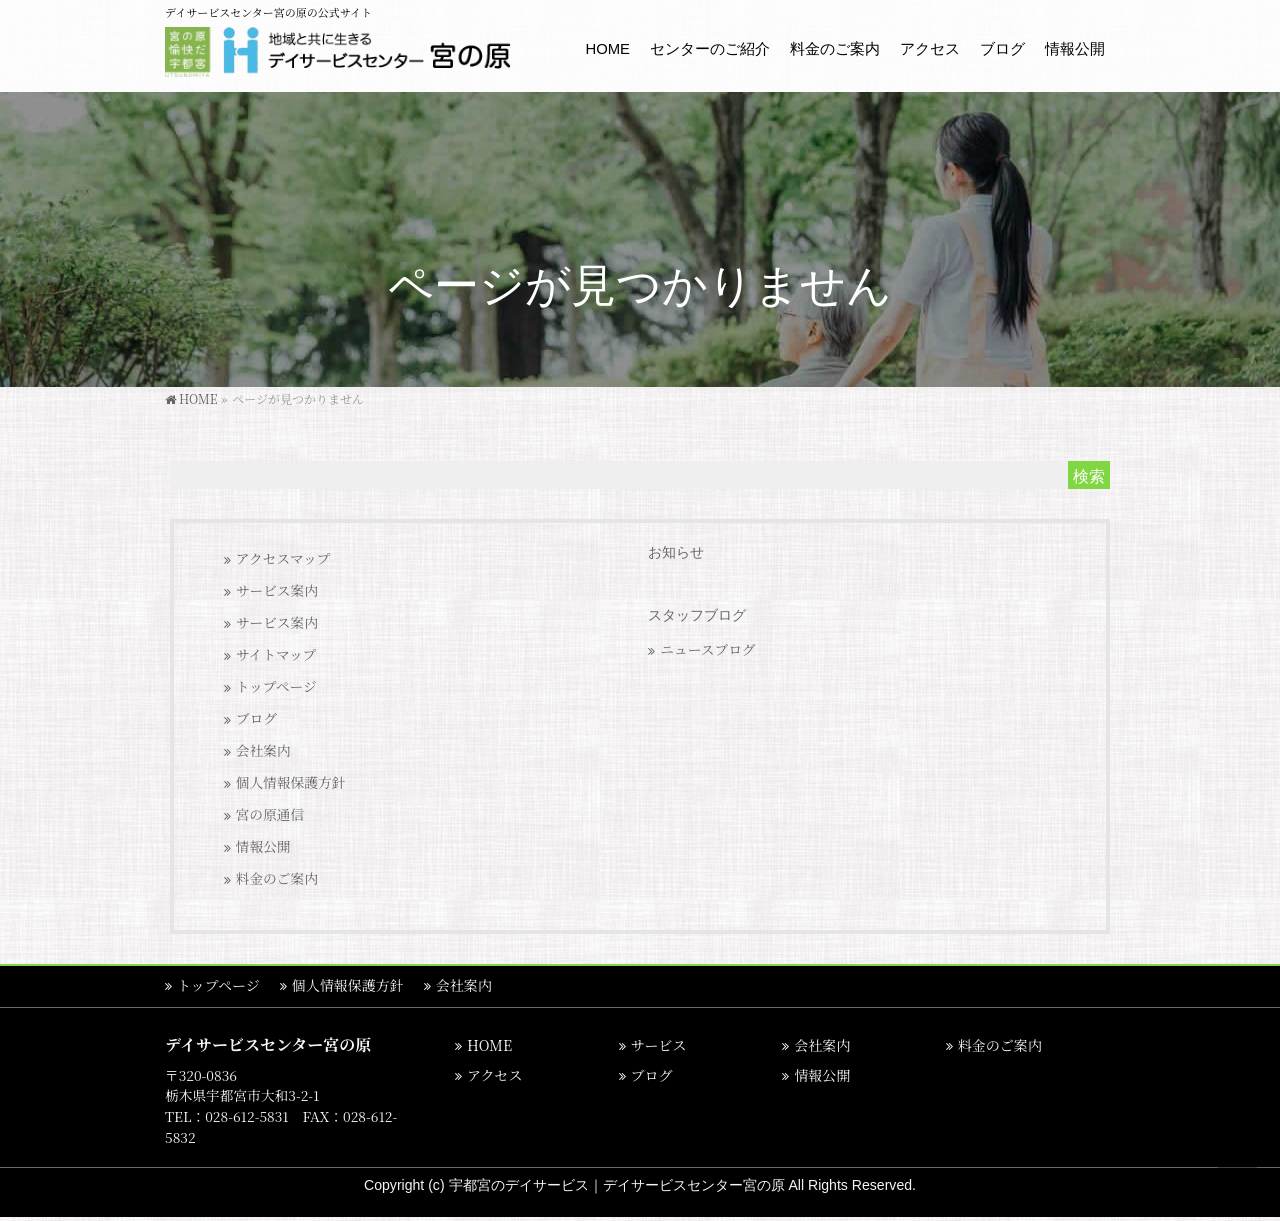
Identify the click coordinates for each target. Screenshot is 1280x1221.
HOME (489, 1045)
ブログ (256, 718)
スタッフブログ (697, 615)
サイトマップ (276, 654)
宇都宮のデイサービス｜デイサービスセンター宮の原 (619, 1185)
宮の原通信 (270, 814)
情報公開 (263, 846)
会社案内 (263, 750)
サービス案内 (277, 590)
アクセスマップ (283, 558)
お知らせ (676, 552)
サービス (659, 1045)
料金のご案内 (277, 878)
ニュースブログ (707, 649)
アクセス (495, 1075)
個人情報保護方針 (291, 782)
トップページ (276, 686)
